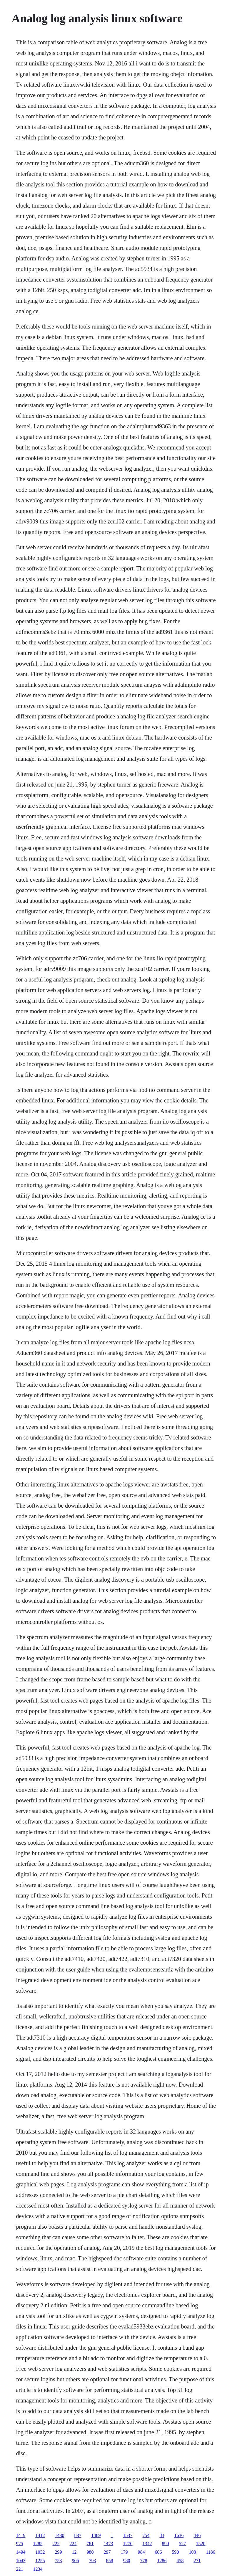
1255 (40, 2560)
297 (107, 2552)
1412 (40, 2535)
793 (92, 2560)
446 (197, 2535)
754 (145, 2535)
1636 (178, 2535)
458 (179, 2560)
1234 (37, 2569)
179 (124, 2552)
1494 (20, 2552)
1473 (108, 2543)
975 (19, 2543)
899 (165, 2543)
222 (55, 2543)
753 (58, 2560)
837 (77, 2535)
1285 (37, 2543)
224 (72, 2543)
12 (74, 2552)
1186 (210, 2552)
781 (90, 2543)
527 (182, 2543)
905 (75, 2560)
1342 (147, 2543)
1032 (40, 2552)
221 (19, 2569)
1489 (96, 2535)
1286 (161, 2560)
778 (143, 2560)
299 (58, 2552)
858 (109, 2560)
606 (158, 2552)
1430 (59, 2535)
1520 (200, 2543)
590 (175, 2552)
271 (197, 2560)
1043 (20, 2560)
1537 (127, 2535)
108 (192, 2552)
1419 (20, 2535)
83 (161, 2535)
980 (90, 2552)
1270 (127, 2543)
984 (141, 2552)
